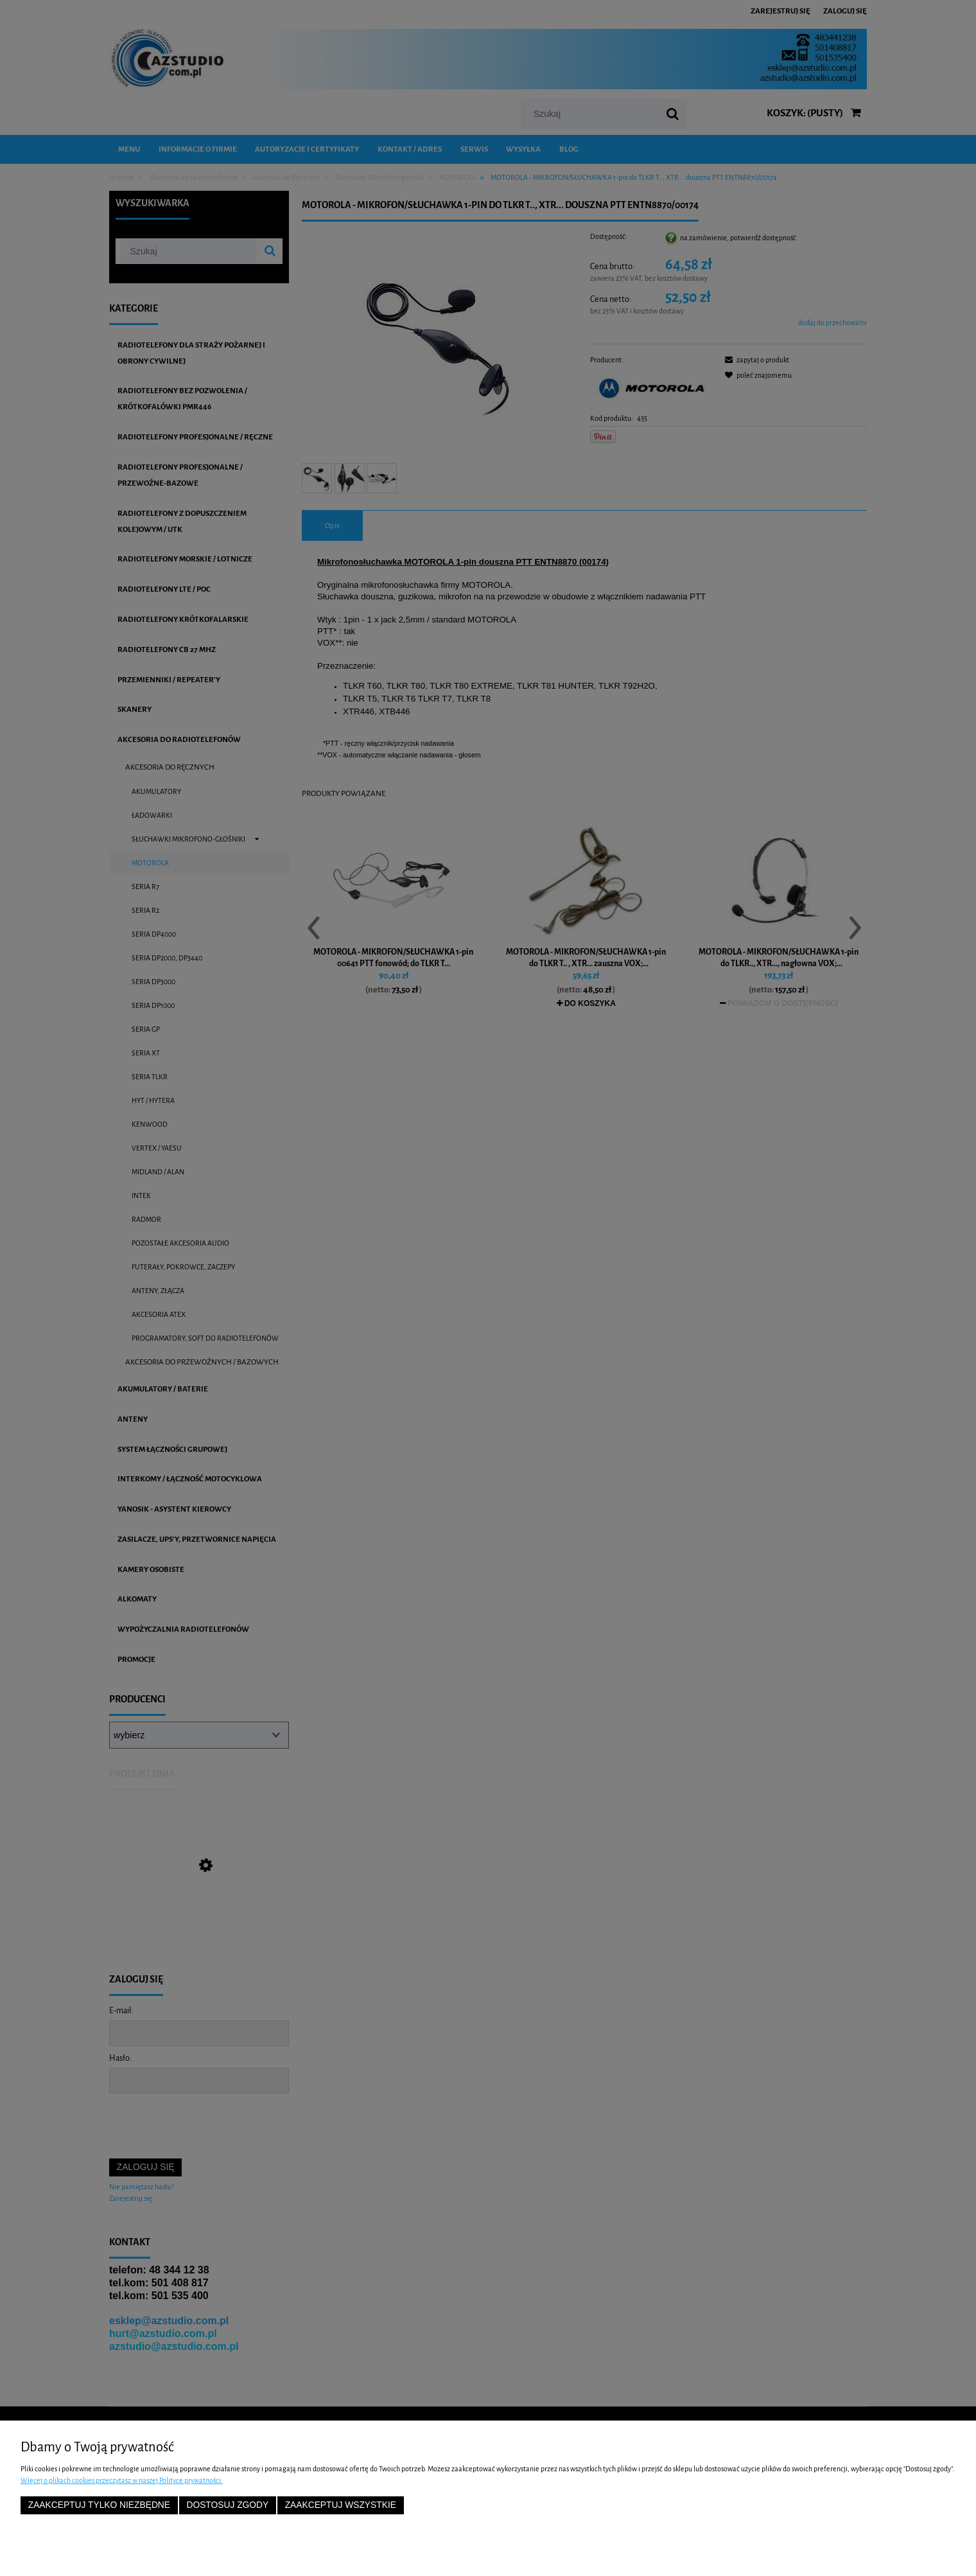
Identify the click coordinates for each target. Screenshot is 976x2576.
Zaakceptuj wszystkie (340, 2505)
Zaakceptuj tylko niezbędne (99, 2505)
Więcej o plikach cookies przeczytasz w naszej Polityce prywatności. (122, 2480)
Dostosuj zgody (227, 2505)
